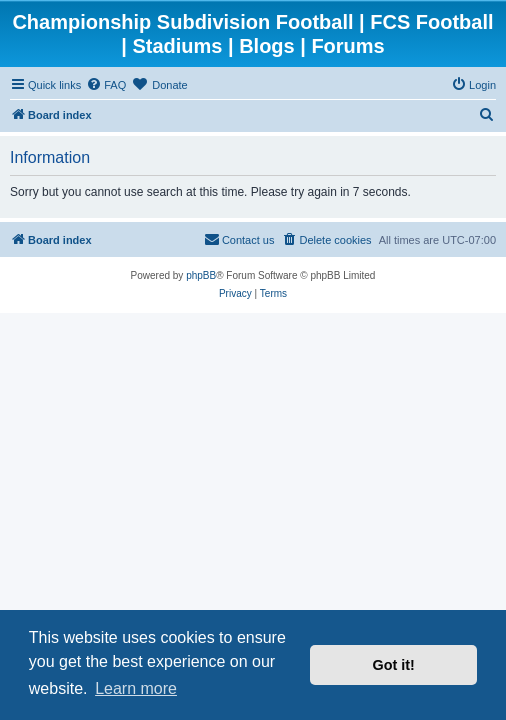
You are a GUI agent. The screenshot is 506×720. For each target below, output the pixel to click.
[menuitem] (106, 85)
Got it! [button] (394, 665)
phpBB (201, 275)
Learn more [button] (136, 688)
